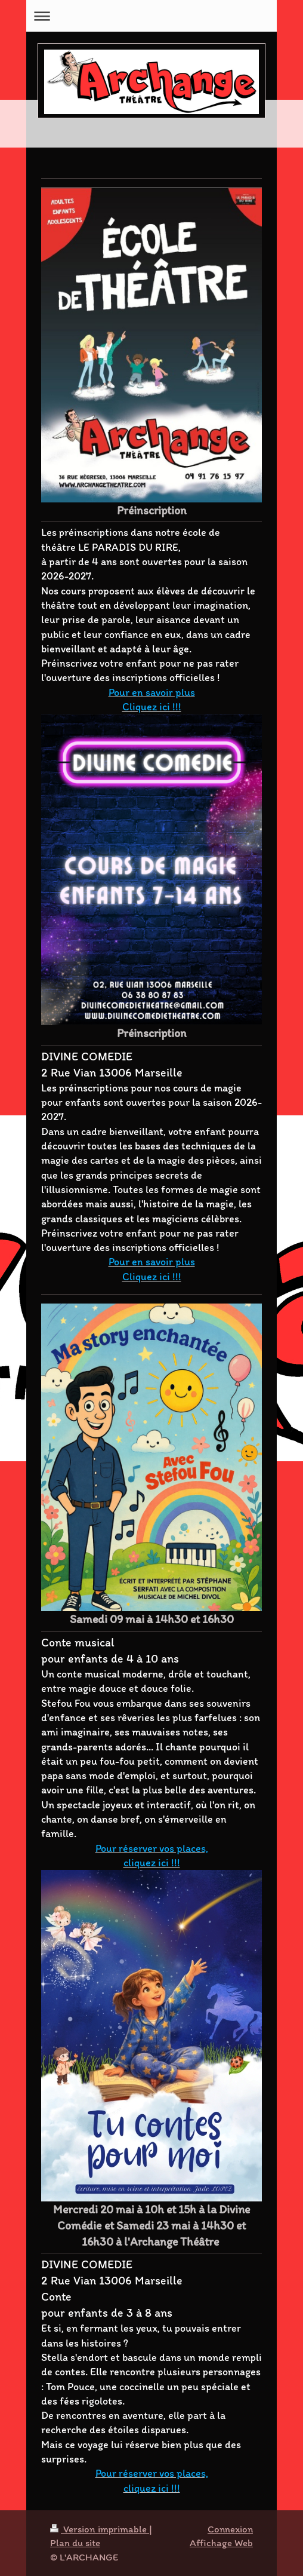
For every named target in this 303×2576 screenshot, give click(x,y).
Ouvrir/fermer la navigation (151, 16)
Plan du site (75, 2543)
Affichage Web (221, 2543)
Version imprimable (99, 2529)
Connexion (230, 2529)
